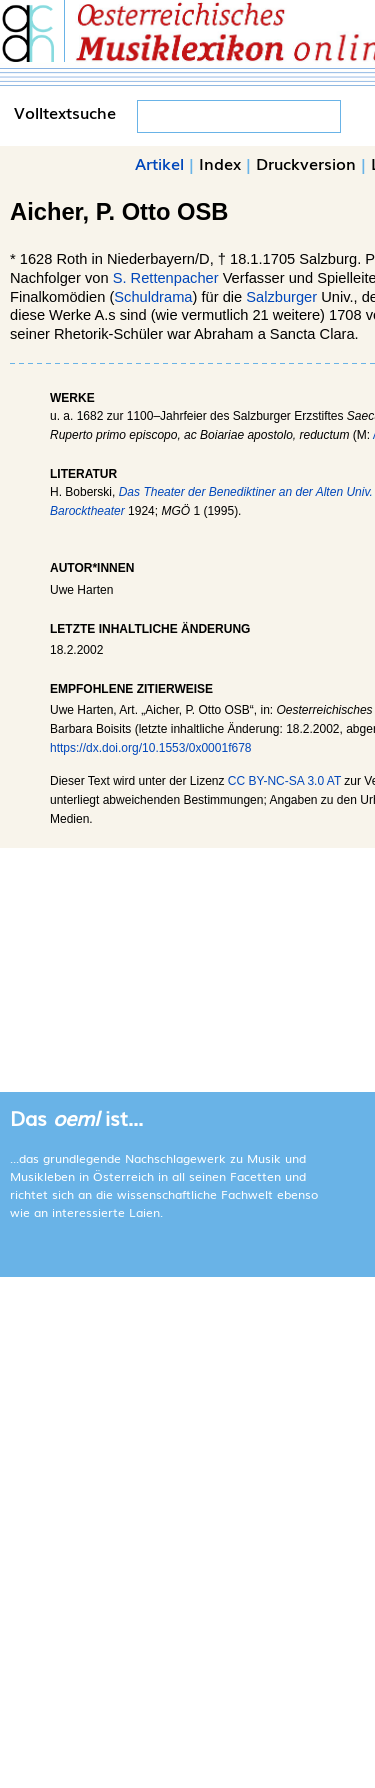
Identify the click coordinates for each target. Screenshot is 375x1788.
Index (220, 163)
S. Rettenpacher (166, 278)
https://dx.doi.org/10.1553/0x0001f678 (151, 748)
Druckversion (306, 163)
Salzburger (281, 297)
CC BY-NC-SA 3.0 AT (284, 781)
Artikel (159, 163)
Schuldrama (153, 297)
